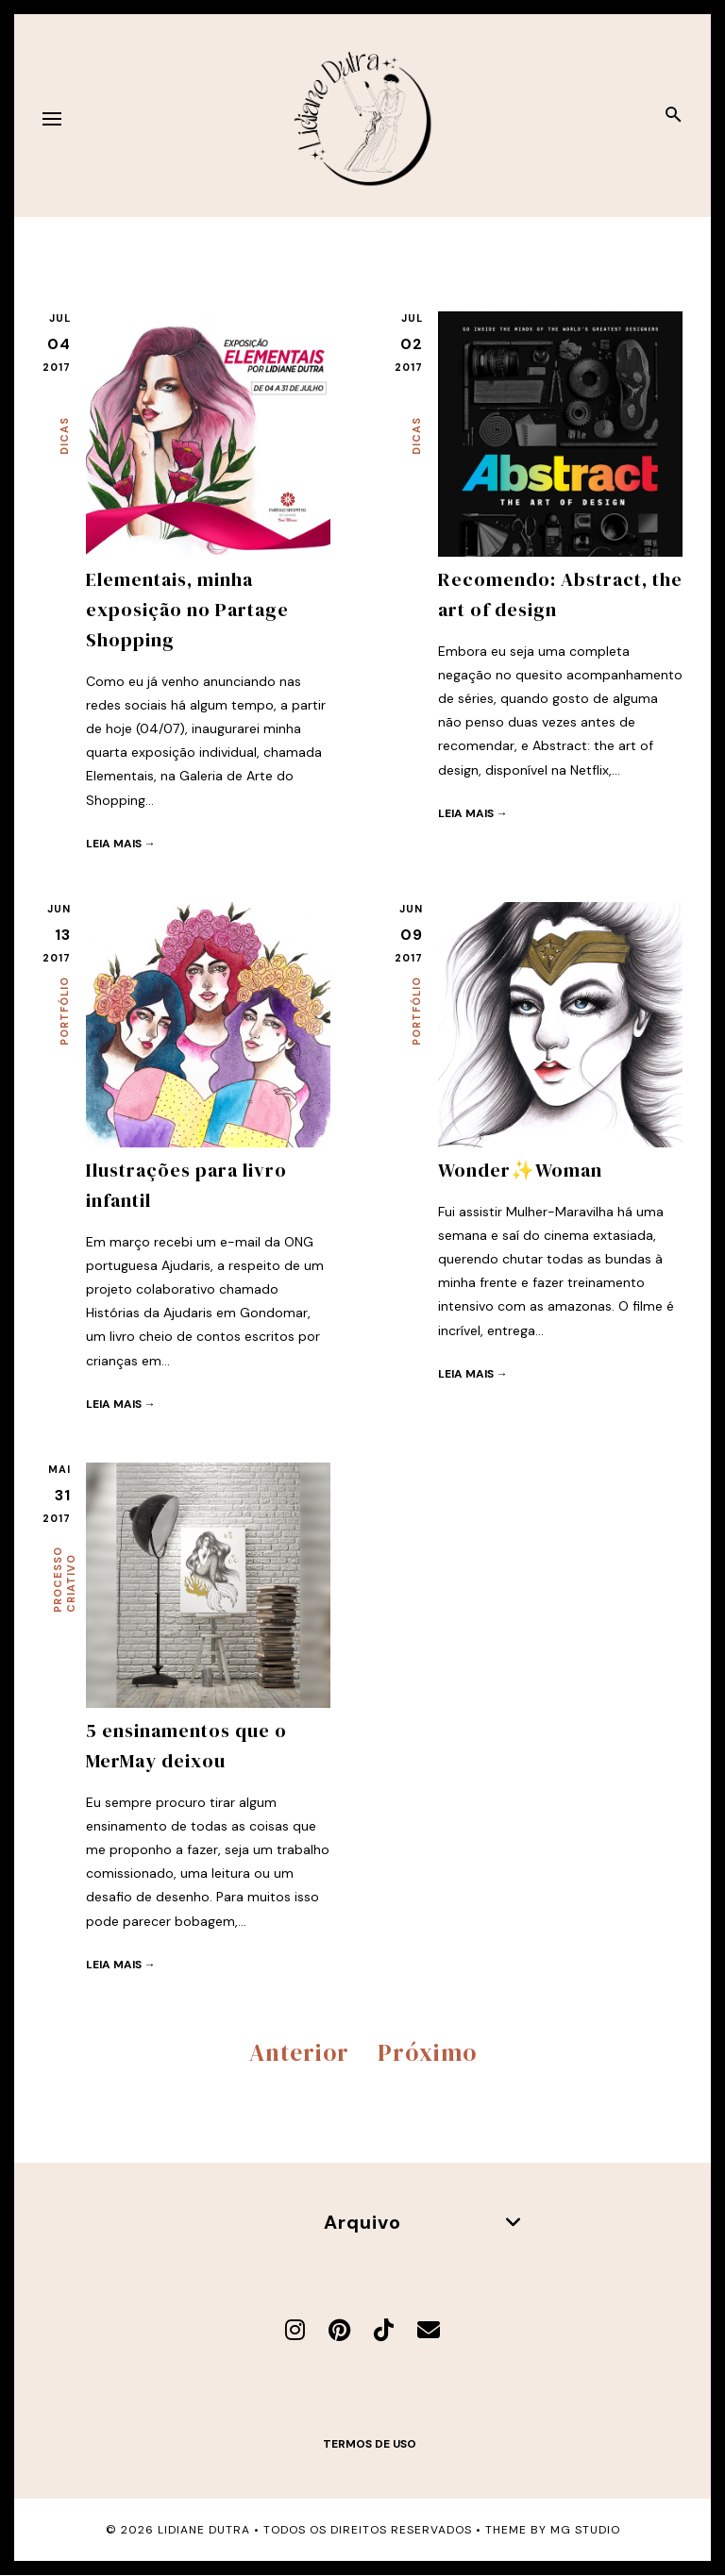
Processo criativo (64, 1580)
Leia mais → (121, 843)
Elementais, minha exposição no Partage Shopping (187, 609)
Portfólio (64, 1011)
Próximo (427, 2052)
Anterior (299, 2052)
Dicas (64, 436)
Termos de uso (369, 2443)
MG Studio (585, 2529)
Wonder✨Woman (520, 1170)
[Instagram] (295, 2330)
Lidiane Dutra (204, 2529)
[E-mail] (428, 2330)
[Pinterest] (339, 2330)
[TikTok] (384, 2330)
